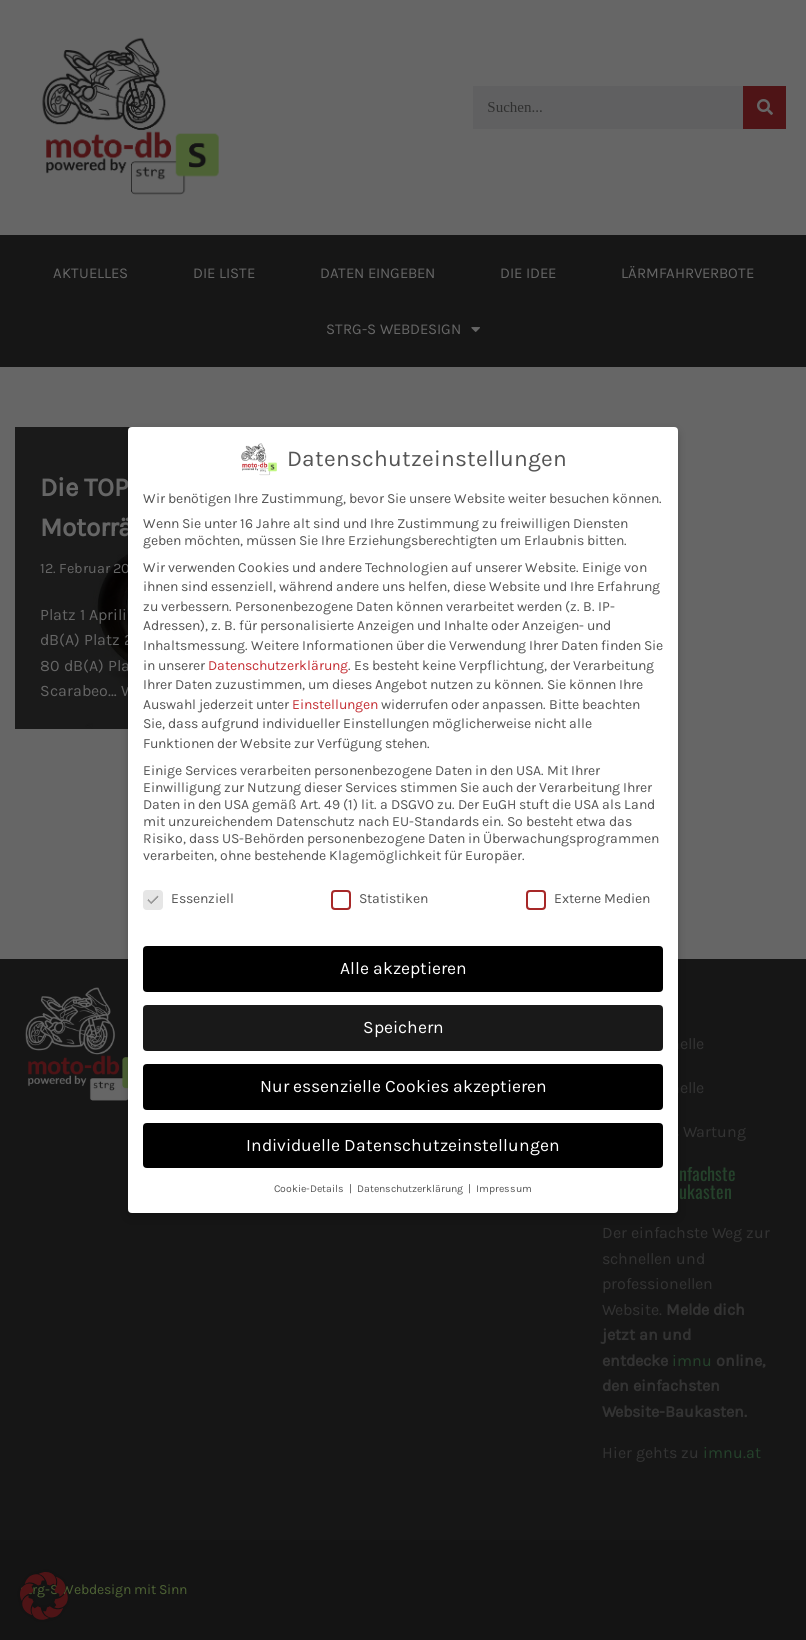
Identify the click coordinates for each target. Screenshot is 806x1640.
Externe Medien (588, 882)
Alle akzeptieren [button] (403, 952)
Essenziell (188, 882)
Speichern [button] (403, 1011)
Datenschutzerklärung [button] (411, 1172)
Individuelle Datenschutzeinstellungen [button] (403, 1129)
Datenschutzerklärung (278, 649)
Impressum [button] (504, 1172)
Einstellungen (335, 688)
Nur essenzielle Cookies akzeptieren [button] (403, 1070)
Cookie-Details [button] (310, 1172)
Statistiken (379, 882)
